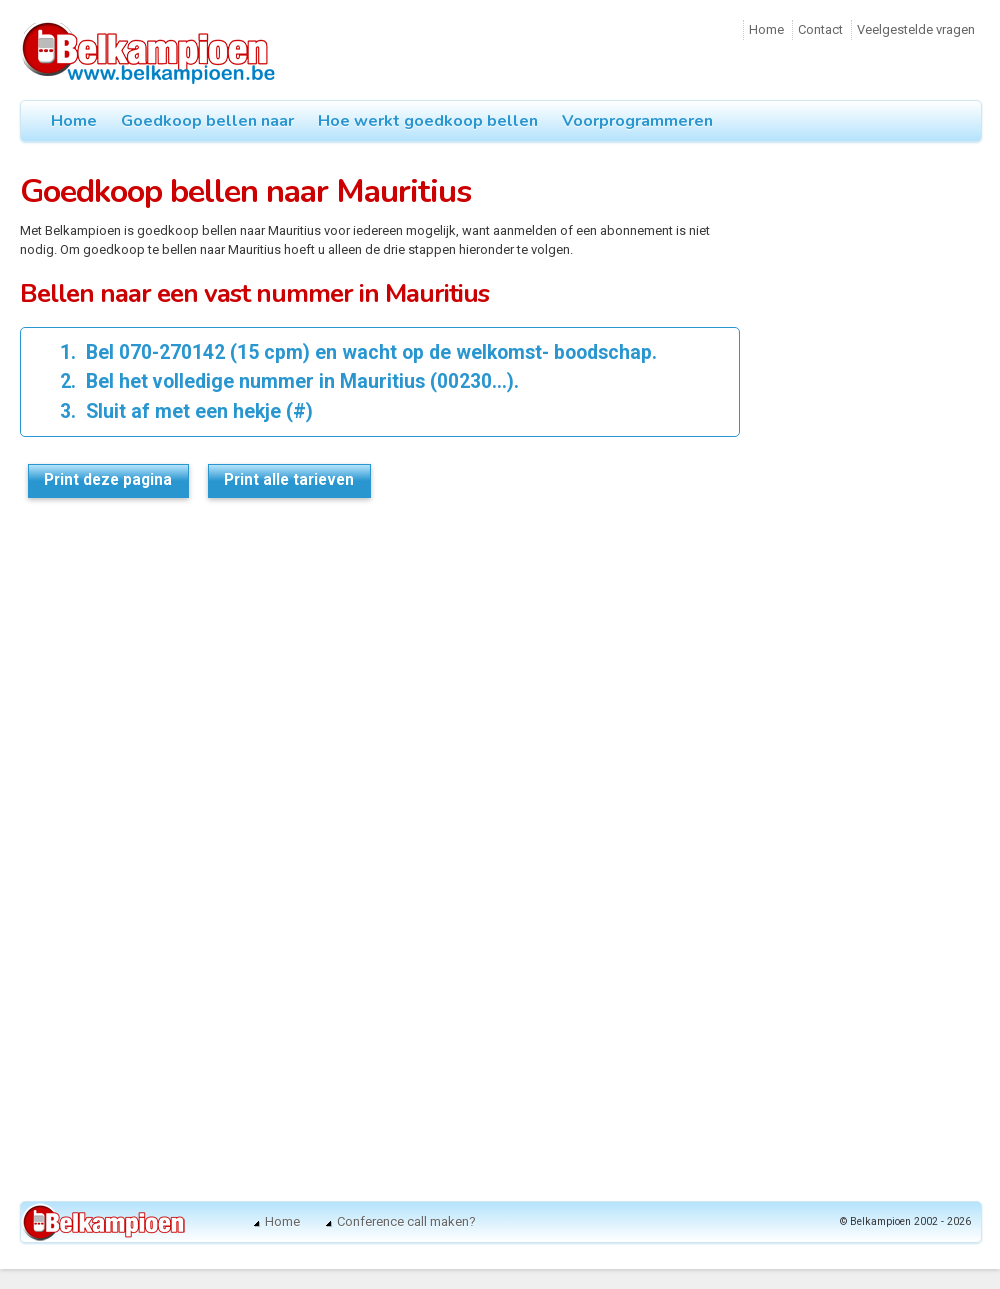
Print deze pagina (108, 480)
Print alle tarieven (289, 480)
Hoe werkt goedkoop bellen (428, 121)
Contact (820, 29)
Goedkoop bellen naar (207, 121)
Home (766, 29)
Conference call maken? (406, 1221)
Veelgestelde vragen (916, 29)
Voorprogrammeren (637, 121)
